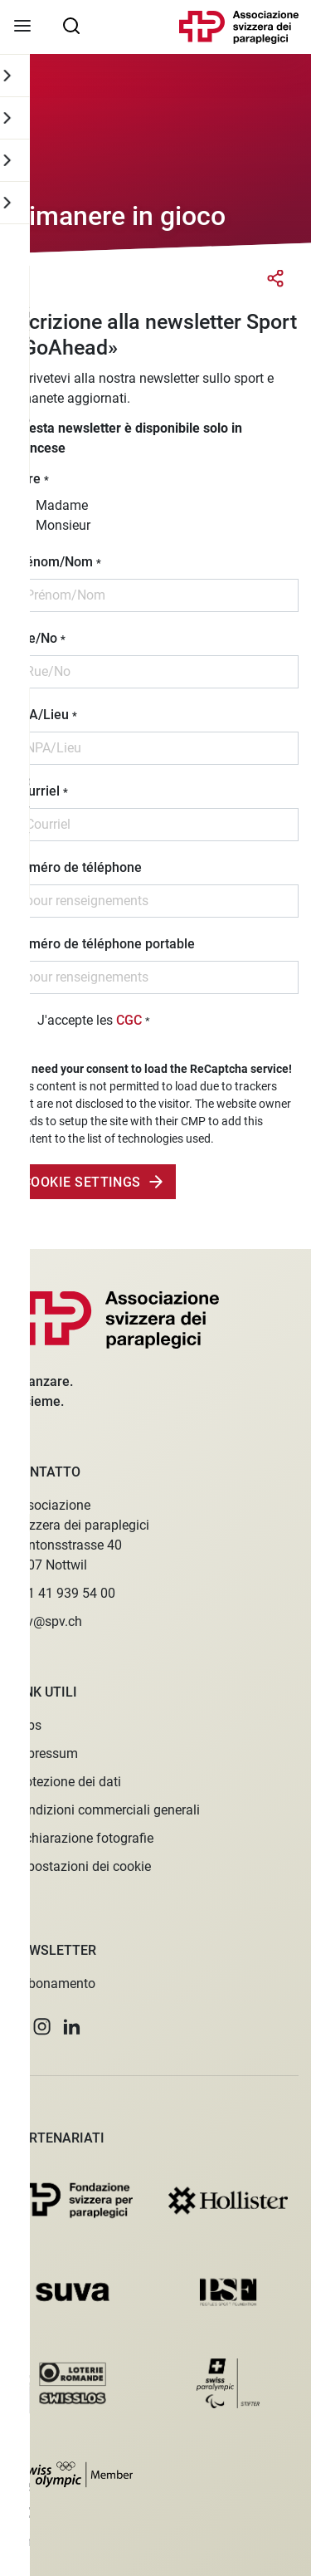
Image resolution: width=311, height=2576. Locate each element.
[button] (16, 2026)
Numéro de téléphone (77, 867)
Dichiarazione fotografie (82, 1838)
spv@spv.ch (47, 1621)
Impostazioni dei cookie (81, 1866)
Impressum (45, 1753)
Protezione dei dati (66, 1782)
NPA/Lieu (44, 714)
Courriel (40, 791)
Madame (62, 505)
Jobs (26, 1725)
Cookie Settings (81, 1182)
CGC (129, 1020)
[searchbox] (71, 25)
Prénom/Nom (56, 562)
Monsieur (63, 525)
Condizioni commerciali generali (106, 1810)
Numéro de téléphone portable (103, 944)
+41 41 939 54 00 (63, 1593)
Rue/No (39, 638)
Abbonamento (53, 1983)
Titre (30, 479)
